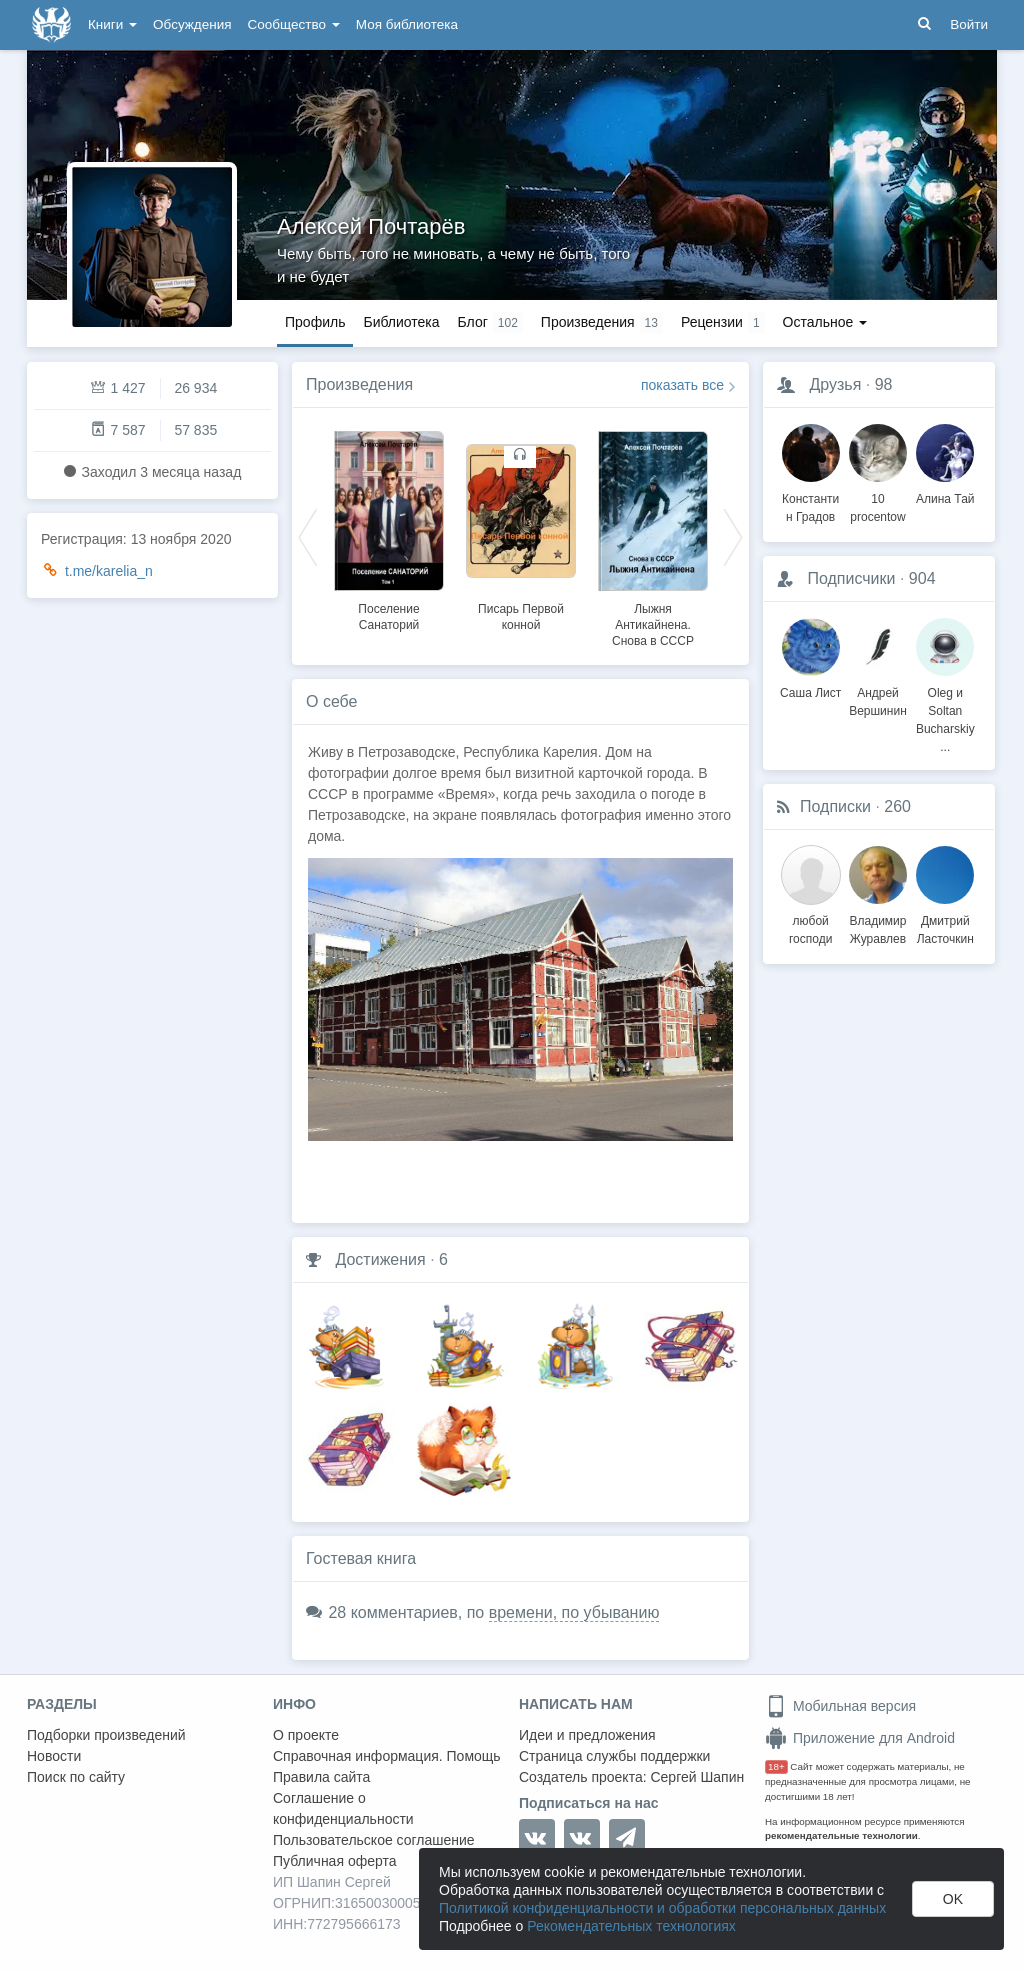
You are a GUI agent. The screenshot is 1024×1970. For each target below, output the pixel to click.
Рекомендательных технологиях (631, 1926)
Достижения (380, 1259)
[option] (389, 528)
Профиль (315, 322)
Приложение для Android (860, 1738)
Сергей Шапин (697, 1777)
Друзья (835, 384)
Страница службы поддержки (614, 1756)
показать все (682, 385)
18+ (776, 1766)
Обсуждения (192, 24)
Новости (54, 1756)
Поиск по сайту (76, 1777)
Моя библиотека (407, 24)
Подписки (835, 806)
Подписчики (851, 578)
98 (884, 384)
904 (922, 578)
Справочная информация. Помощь (387, 1756)
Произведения (359, 384)
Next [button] (733, 536)
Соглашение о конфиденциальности (343, 1808)
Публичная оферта (335, 1861)
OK (953, 1899)
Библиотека (401, 322)
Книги (112, 24)
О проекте (306, 1735)
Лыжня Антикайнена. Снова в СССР (653, 625)
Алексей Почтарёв (371, 226)
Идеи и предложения (587, 1735)
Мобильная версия (840, 1706)
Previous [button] (308, 536)
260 (897, 806)
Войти (969, 24)
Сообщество (294, 24)
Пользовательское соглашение (374, 1840)
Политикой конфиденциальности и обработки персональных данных (662, 1908)
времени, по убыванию (574, 1612)
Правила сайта (321, 1777)
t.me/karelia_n (109, 571)
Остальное (825, 322)
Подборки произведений (106, 1735)
